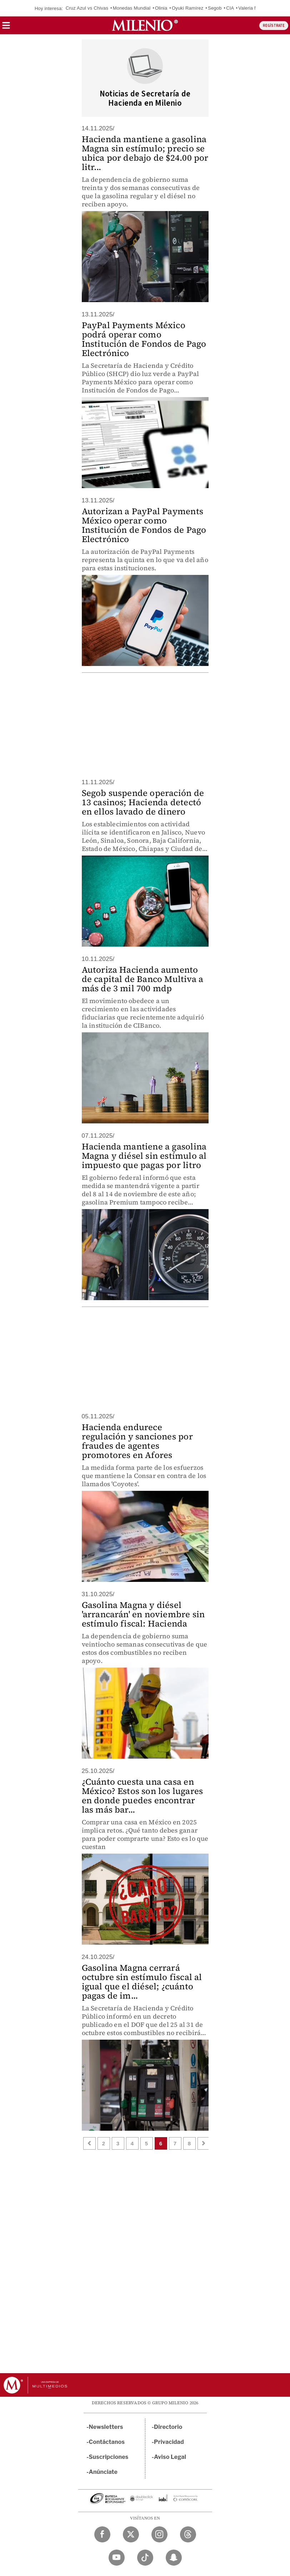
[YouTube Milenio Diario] (117, 2558)
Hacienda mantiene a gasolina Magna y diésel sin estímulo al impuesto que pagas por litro (144, 1156)
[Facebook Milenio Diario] (102, 2534)
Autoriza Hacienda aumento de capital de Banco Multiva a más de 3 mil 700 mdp (143, 979)
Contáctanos (107, 2442)
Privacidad (169, 2442)
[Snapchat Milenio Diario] (174, 2558)
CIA (230, 8)
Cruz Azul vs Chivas (87, 8)
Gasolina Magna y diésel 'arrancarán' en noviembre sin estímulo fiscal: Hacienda (143, 1614)
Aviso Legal (170, 2457)
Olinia (161, 8)
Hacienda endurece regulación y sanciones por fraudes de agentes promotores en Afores (137, 1441)
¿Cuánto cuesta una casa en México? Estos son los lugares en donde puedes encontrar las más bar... (142, 1795)
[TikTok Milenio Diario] (145, 2558)
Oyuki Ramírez (188, 8)
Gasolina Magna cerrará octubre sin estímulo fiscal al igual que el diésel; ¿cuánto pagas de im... (142, 1981)
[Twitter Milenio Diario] (131, 2534)
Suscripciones (109, 2457)
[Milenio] (145, 25)
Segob (215, 8)
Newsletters (106, 2427)
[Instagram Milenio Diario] (159, 2534)
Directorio (168, 2427)
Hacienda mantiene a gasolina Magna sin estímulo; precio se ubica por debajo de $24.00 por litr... (145, 153)
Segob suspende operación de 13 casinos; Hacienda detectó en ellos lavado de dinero (143, 802)
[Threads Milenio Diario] (188, 2534)
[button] (6, 28)
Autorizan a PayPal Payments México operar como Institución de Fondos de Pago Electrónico (144, 525)
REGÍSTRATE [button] (274, 25)
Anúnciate (103, 2472)
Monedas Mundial (132, 8)
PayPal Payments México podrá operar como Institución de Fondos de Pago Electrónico (144, 339)
